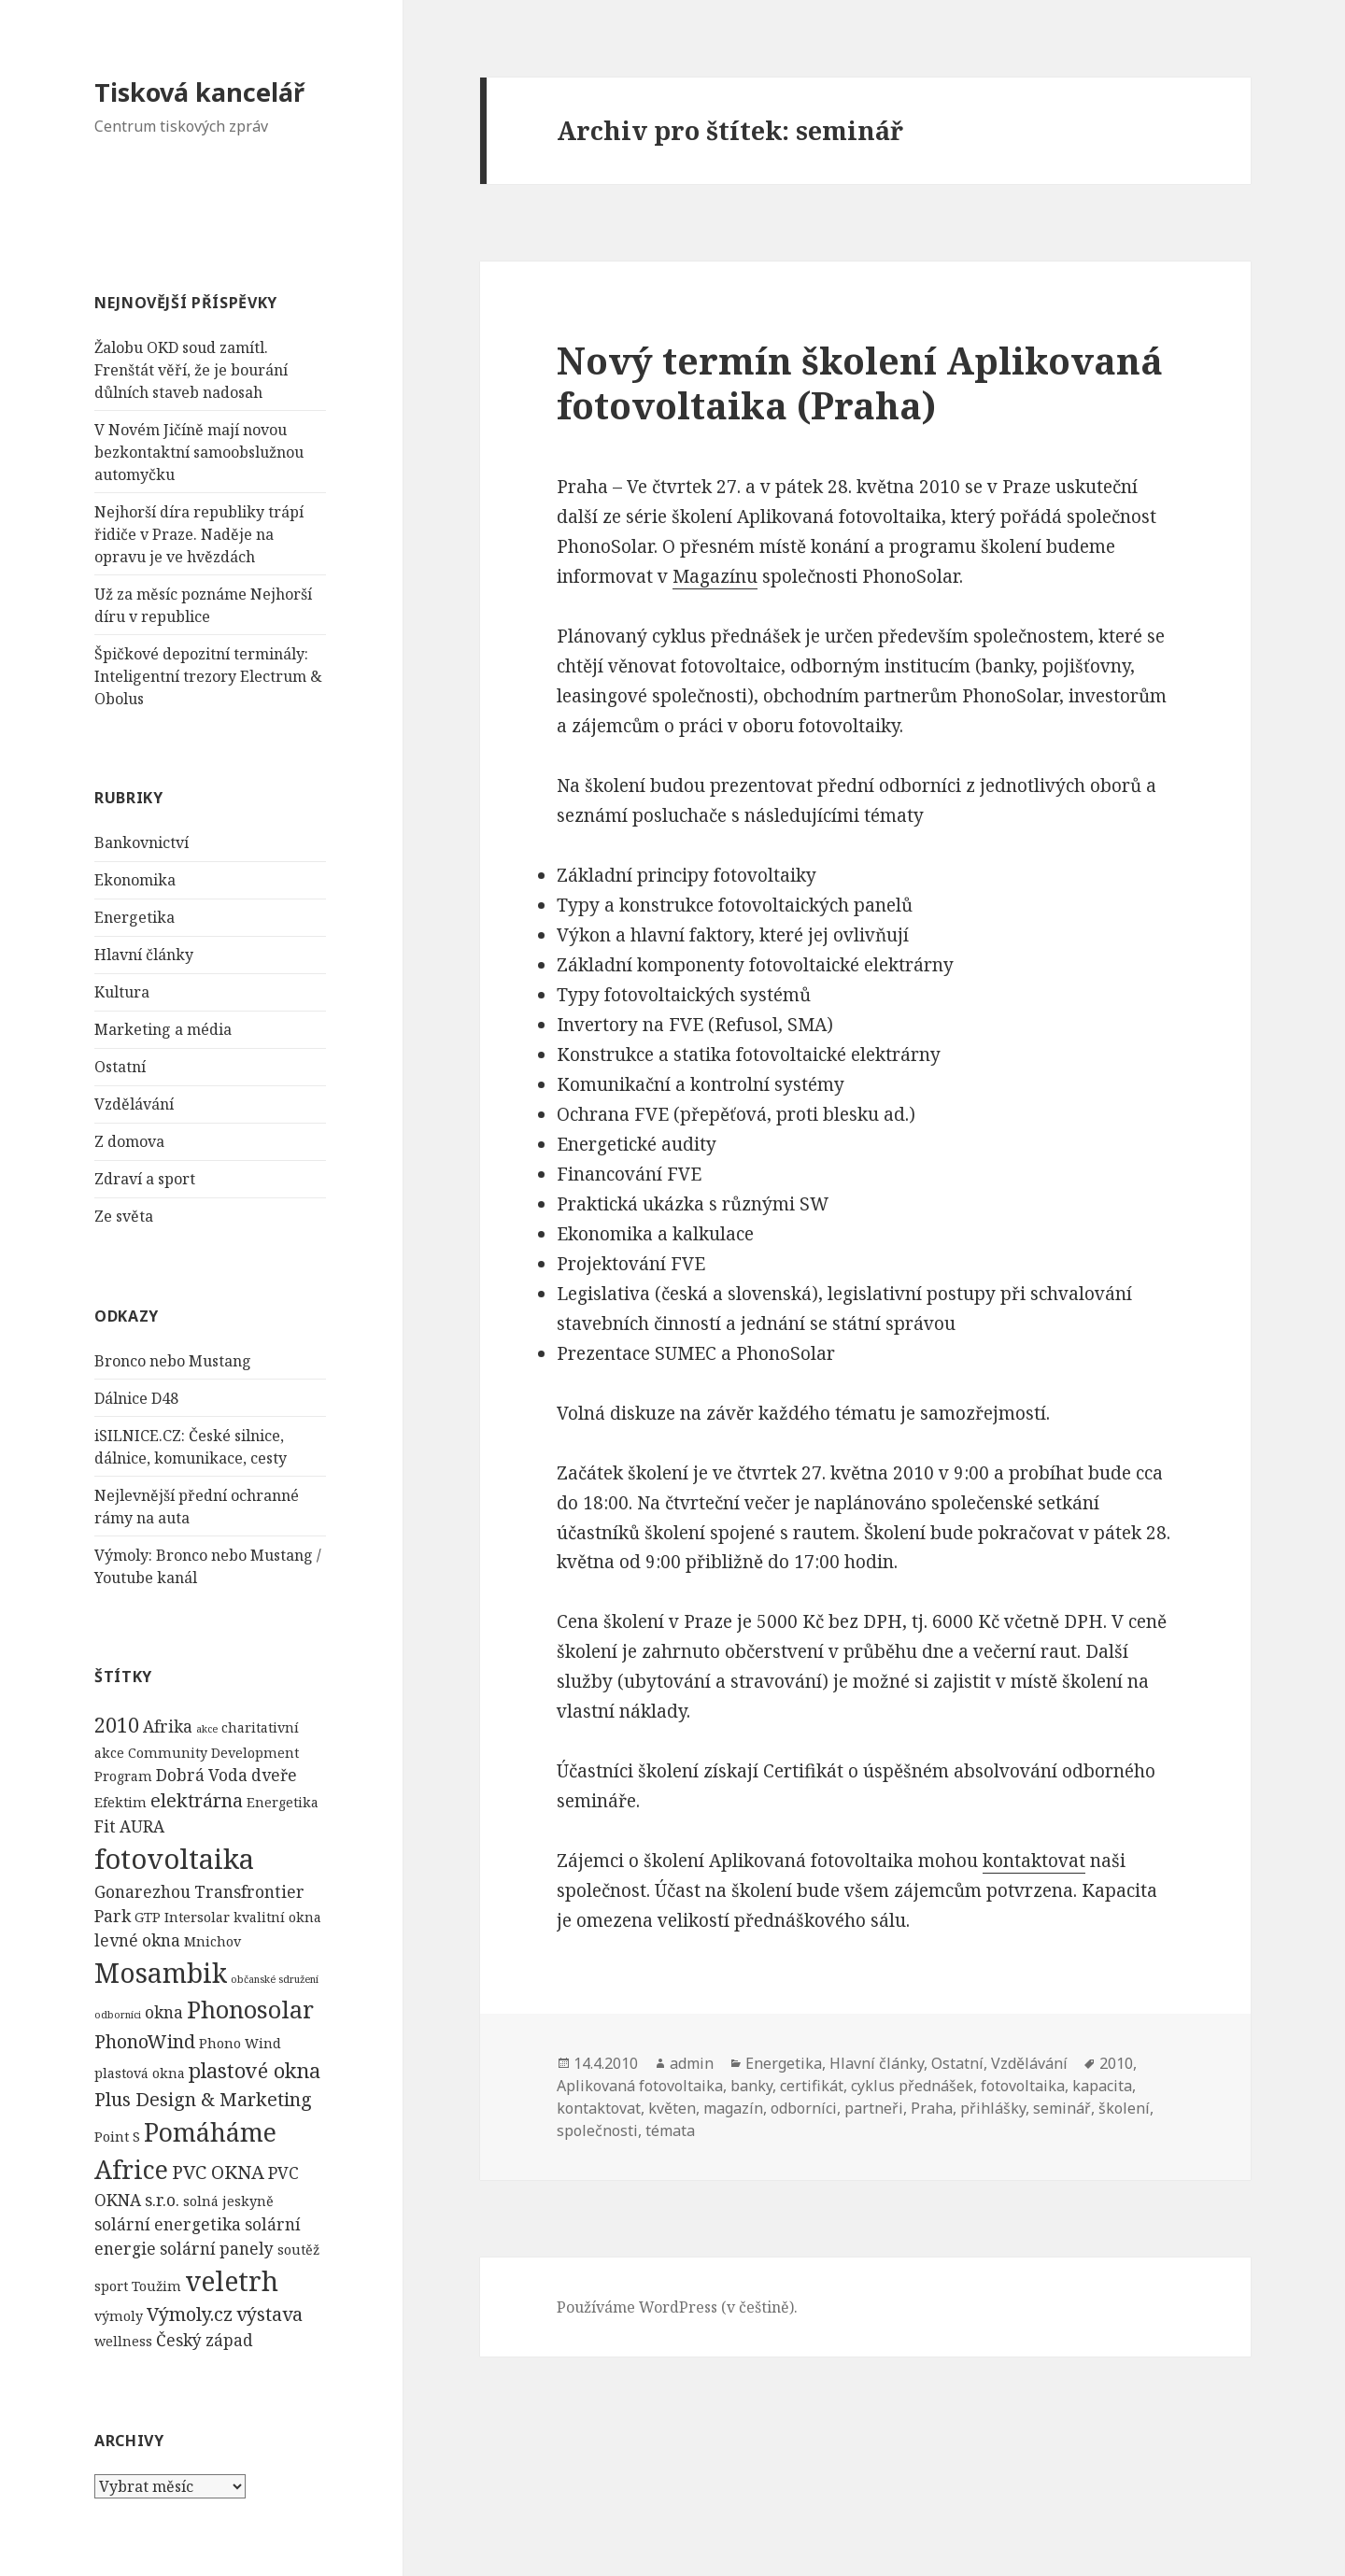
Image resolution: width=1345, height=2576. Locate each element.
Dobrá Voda (202, 1775)
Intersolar (197, 1917)
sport (111, 2286)
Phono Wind (240, 2043)
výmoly (118, 2316)
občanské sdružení (275, 1979)
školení (1124, 2108)
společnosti (597, 2130)
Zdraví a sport (144, 1178)
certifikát (811, 2085)
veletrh (231, 2281)
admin (692, 2063)
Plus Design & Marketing (203, 2099)
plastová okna (139, 2073)
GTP (147, 1917)
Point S (117, 2136)
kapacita (1102, 2085)
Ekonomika (135, 880)
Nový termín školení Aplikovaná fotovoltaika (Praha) (860, 382)
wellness (123, 2341)
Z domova (129, 1141)
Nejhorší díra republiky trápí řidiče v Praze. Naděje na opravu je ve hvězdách (199, 534)
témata (670, 2130)
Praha (932, 2108)
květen (672, 2108)
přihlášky (993, 2108)
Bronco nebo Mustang (172, 1361)
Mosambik (160, 1972)
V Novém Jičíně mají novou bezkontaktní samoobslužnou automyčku (199, 452)
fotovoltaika (174, 1858)
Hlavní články (143, 954)
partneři (873, 2108)
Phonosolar (250, 2009)
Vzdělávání (134, 1104)
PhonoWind (144, 2041)
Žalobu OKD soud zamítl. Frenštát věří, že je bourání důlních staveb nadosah (191, 370)
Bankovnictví (141, 842)
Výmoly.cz (190, 2314)
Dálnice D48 (136, 1398)
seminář (1062, 2108)
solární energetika (167, 2224)
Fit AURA (129, 1826)
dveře (274, 1775)
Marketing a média (163, 1029)
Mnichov (212, 1941)
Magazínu (714, 576)
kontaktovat (1034, 1860)
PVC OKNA (218, 2172)
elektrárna (196, 1800)
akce (207, 1728)
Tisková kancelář (199, 92)
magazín (733, 2108)
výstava (269, 2314)
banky (751, 2085)
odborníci (117, 2014)
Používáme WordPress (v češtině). (677, 2307)
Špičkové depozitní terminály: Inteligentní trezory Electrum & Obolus (208, 676)
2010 (116, 1724)
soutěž (298, 2249)
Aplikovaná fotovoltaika (640, 2085)
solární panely (217, 2248)
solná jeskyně (228, 2201)
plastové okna (254, 2070)
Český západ (204, 2340)
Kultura (121, 992)
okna (164, 2012)
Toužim (156, 2286)
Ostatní (120, 1066)
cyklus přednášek (912, 2085)
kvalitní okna (277, 1917)
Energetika (134, 917)
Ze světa (123, 1216)
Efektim (120, 1802)
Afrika (167, 1726)
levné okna (137, 1940)
